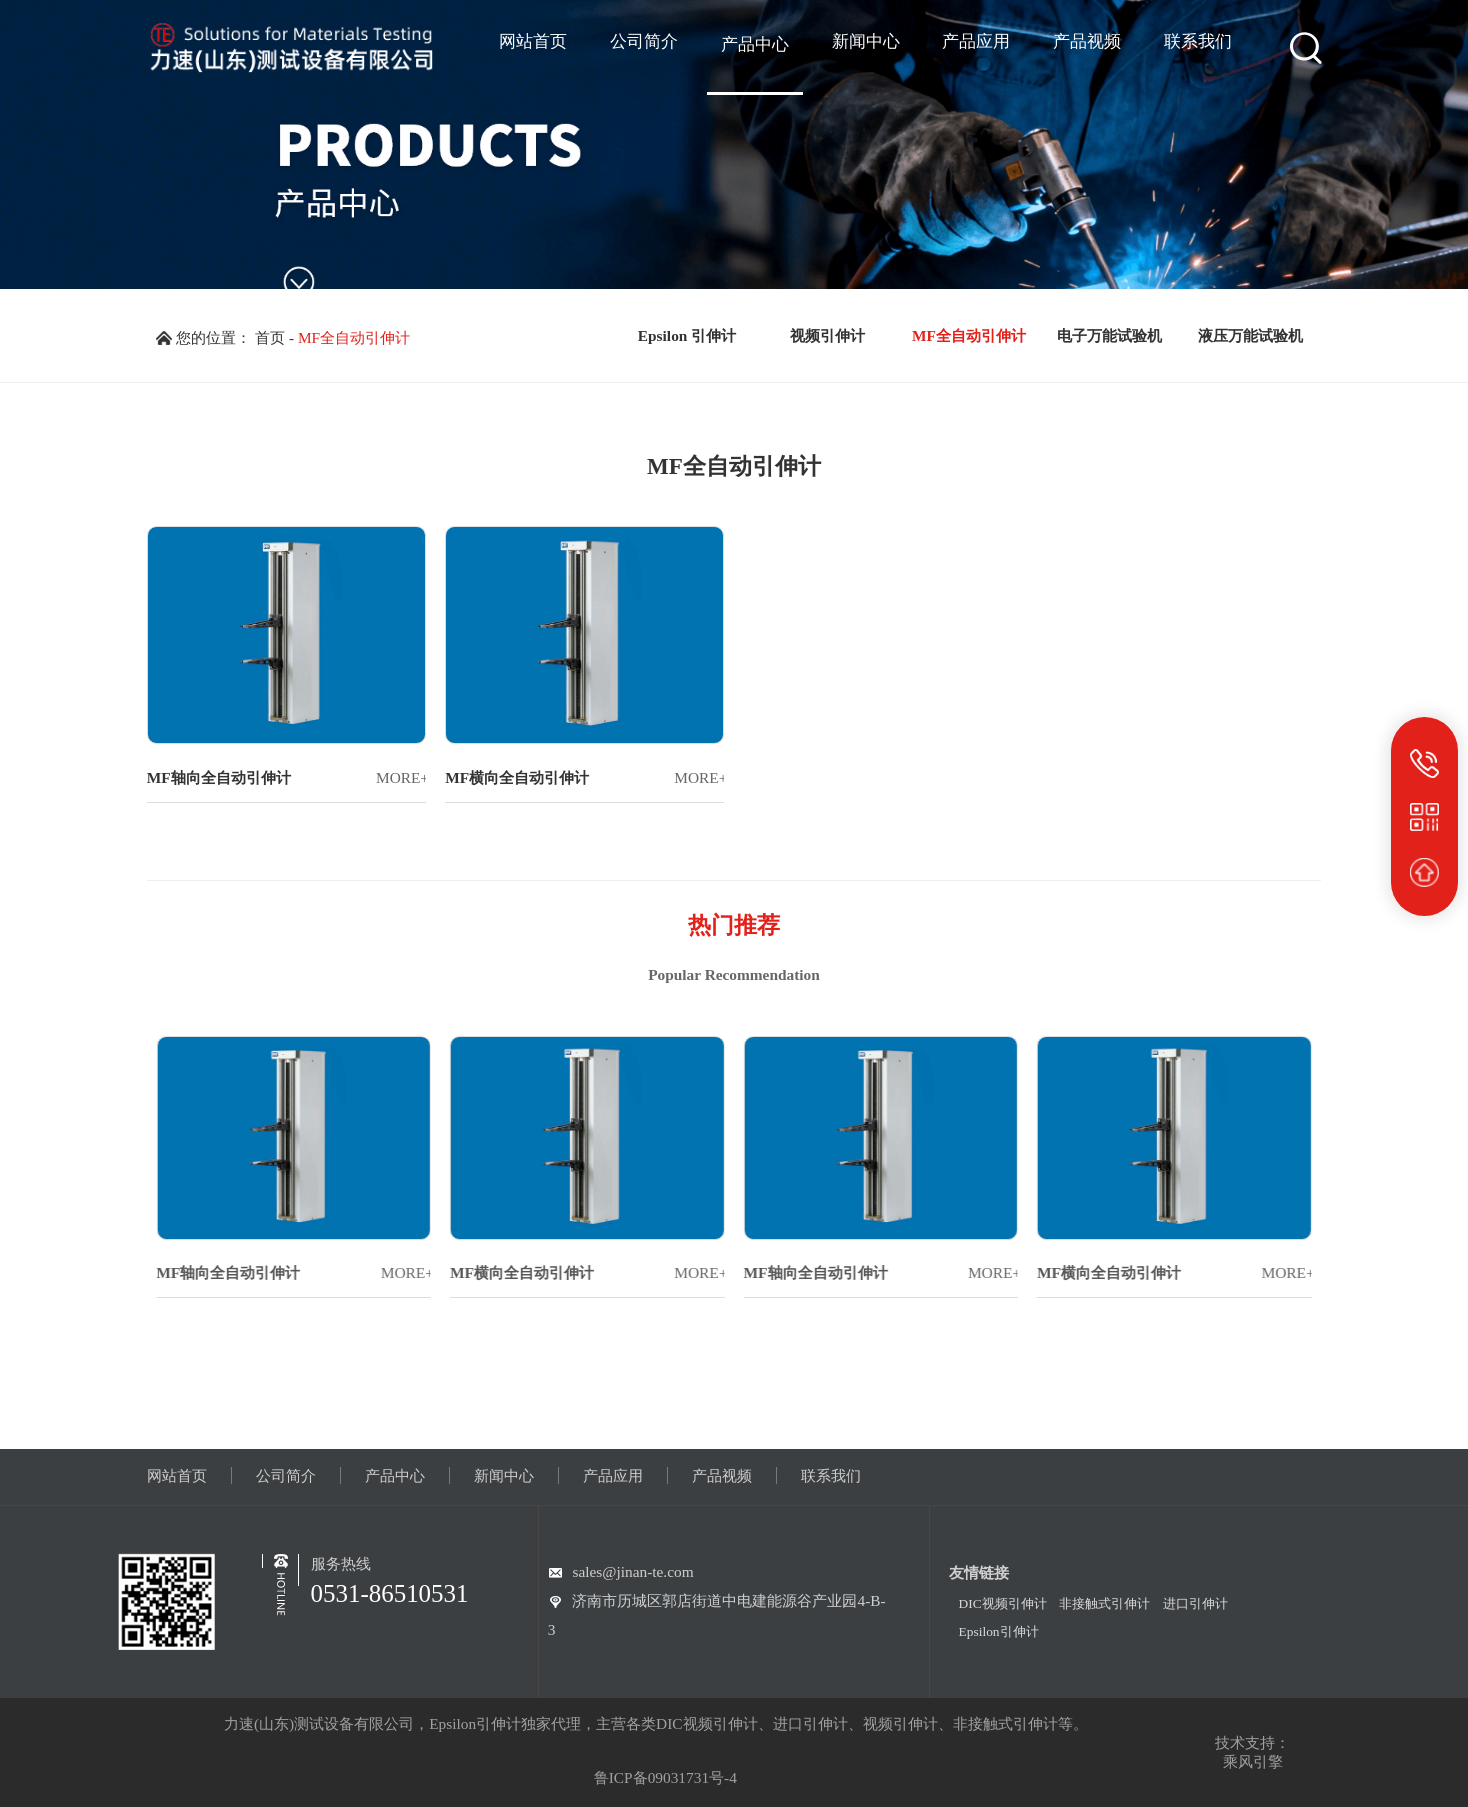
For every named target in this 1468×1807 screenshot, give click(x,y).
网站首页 (177, 1475)
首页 (270, 337)
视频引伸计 (827, 335)
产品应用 (613, 1475)
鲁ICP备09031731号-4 (665, 1777)
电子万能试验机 (1109, 335)
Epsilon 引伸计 (687, 335)
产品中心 (395, 1475)
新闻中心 (504, 1475)
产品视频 (722, 1475)
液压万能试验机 (1250, 335)
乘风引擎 (1253, 1761)
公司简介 (286, 1475)
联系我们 (831, 1475)
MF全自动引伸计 (354, 337)
